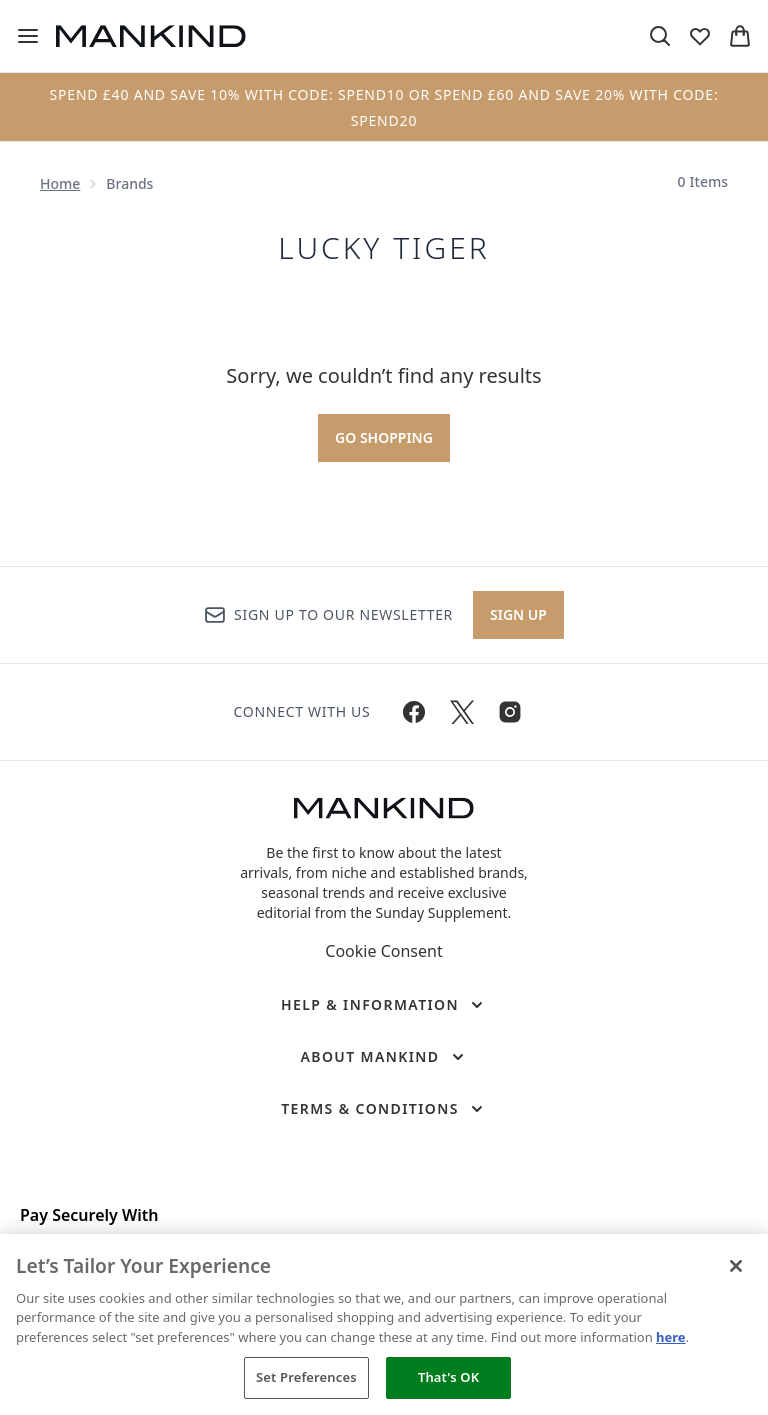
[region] (384, 1324)
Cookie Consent (383, 951)
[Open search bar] (660, 36)
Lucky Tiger (383, 248)
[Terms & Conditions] (384, 1109)
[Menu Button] (28, 36)
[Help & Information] (384, 1005)
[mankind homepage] (151, 36)
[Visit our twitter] (462, 712)
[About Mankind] (383, 1057)
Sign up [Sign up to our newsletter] (518, 614)
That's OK (448, 1377)
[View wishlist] (700, 36)
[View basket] (740, 36)
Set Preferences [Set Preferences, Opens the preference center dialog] (306, 1377)
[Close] (736, 1266)
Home (60, 183)
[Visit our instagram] (510, 712)
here (671, 1337)
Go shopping (384, 437)
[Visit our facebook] (414, 712)
